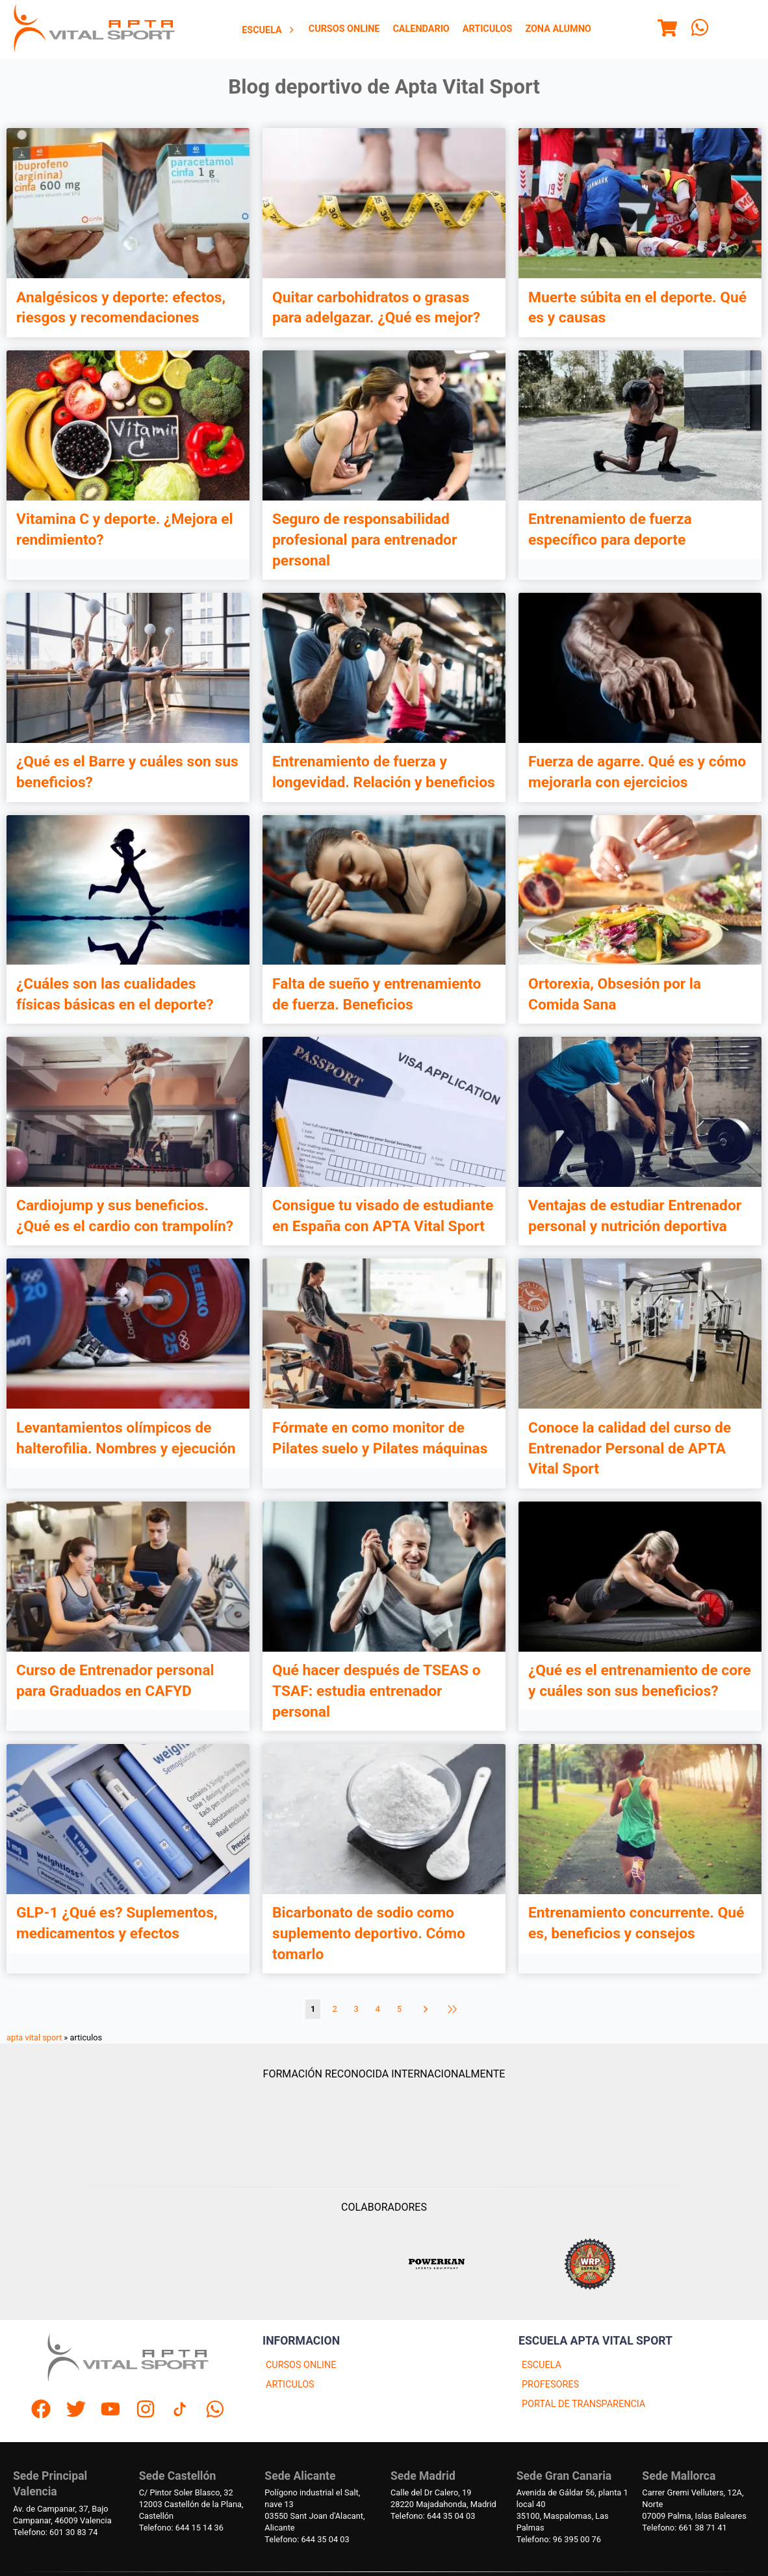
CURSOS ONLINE (301, 2365)
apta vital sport (34, 2037)
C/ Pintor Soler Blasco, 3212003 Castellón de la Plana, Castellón (191, 2504)
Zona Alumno (558, 28)
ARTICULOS (290, 2384)
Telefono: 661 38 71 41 (684, 2527)
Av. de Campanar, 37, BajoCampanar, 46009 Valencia (62, 2514)
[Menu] (667, 30)
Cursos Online (344, 28)
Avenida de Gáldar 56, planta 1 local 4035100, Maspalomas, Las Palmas (572, 2510)
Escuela (269, 30)
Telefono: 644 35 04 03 (306, 2539)
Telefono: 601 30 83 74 (55, 2532)
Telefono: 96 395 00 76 (559, 2539)
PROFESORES (550, 2384)
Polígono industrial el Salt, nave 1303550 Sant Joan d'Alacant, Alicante (314, 2510)
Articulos (488, 28)
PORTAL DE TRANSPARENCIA (583, 2404)
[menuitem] (268, 30)
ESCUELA (541, 2365)
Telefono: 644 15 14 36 (181, 2527)
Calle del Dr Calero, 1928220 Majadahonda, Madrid (443, 2498)
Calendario (420, 28)
